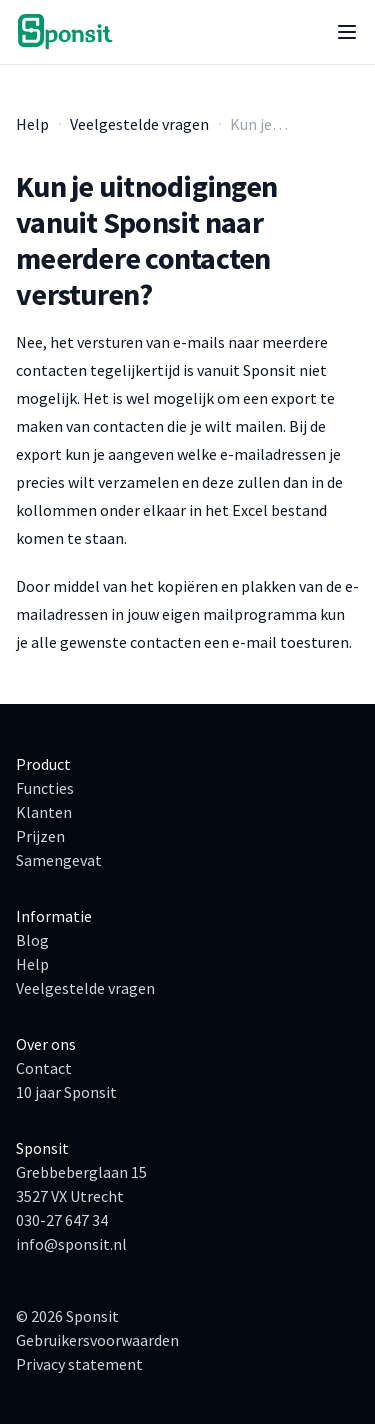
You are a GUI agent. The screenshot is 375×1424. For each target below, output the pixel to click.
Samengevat (59, 860)
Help (32, 124)
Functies (45, 788)
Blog (32, 940)
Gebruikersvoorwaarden (97, 1340)
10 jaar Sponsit (66, 1092)
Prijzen (40, 836)
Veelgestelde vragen (139, 124)
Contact (44, 1068)
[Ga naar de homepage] (66, 32)
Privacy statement (79, 1364)
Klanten (44, 812)
